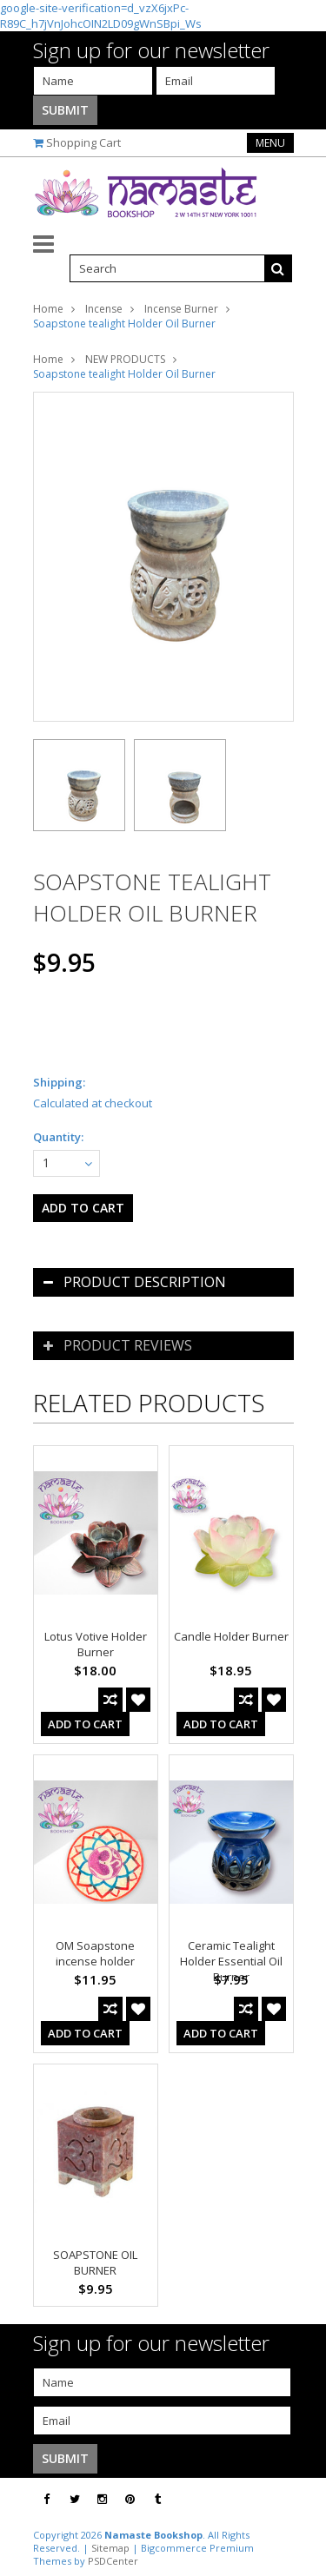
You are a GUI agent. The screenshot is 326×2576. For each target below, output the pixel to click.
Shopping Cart (83, 142)
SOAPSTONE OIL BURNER (95, 2262)
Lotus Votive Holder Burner (95, 1644)
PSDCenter (113, 2560)
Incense (104, 308)
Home (48, 308)
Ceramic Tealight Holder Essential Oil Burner (231, 1961)
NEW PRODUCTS (125, 359)
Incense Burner (181, 308)
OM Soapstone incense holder (95, 1953)
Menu (270, 142)
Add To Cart (85, 1724)
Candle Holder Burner (231, 1636)
